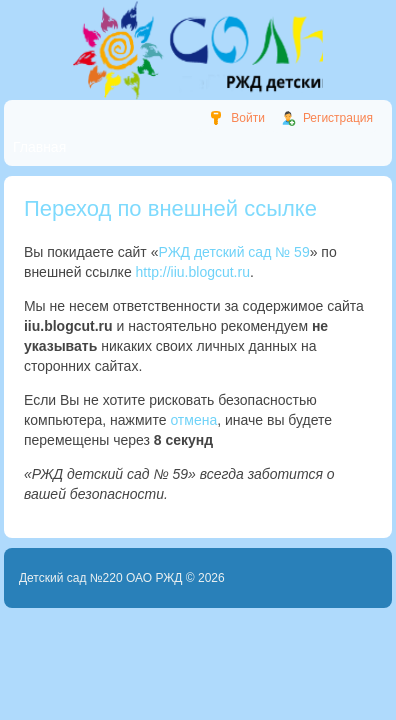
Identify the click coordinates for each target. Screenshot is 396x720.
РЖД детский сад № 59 (233, 252)
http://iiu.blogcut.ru (193, 272)
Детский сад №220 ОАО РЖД (101, 578)
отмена (193, 420)
